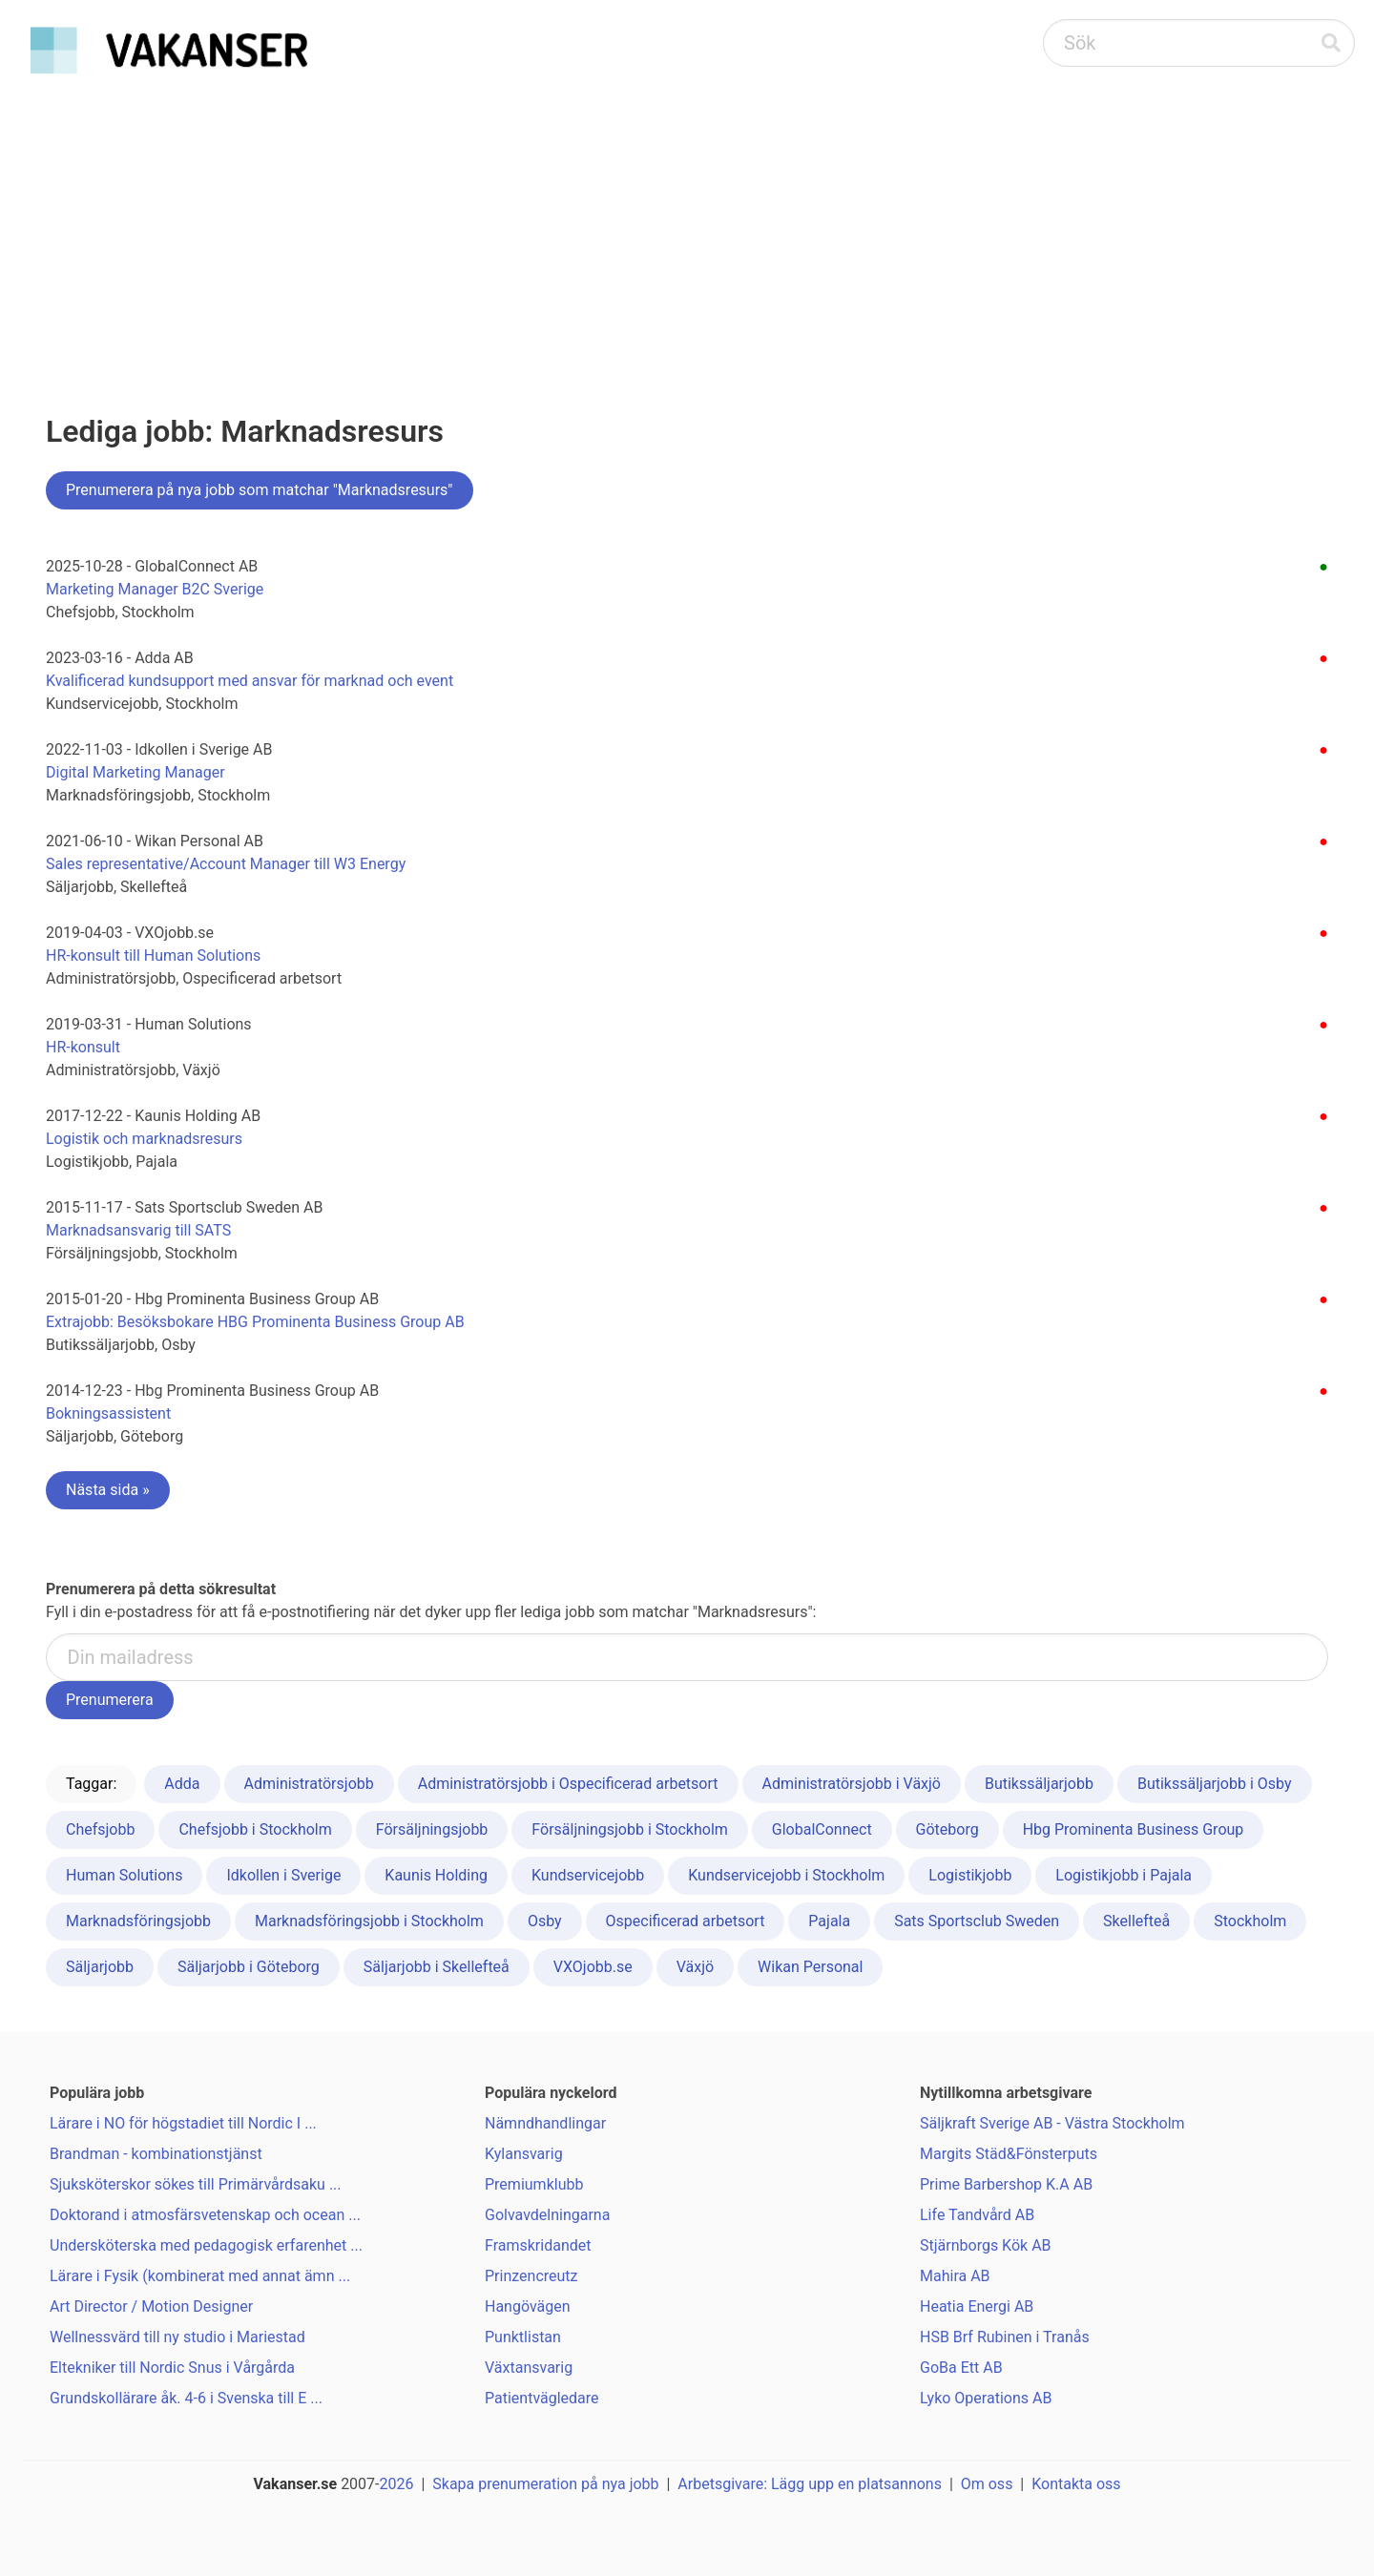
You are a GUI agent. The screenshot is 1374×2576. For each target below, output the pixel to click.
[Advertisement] (687, 225)
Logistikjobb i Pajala (1123, 1875)
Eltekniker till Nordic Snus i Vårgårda (172, 2367)
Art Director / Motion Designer (151, 2306)
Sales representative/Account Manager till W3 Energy (226, 864)
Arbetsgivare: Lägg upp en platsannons (809, 2484)
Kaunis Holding (436, 1875)
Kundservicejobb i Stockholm (786, 1875)
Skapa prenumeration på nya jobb (545, 2484)
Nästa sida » (108, 1490)
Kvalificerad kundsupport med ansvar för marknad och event (249, 681)
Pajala (829, 1921)
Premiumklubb (534, 2184)
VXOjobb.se (593, 1967)
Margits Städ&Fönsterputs (1008, 2154)
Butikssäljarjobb (1039, 1784)
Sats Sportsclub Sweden (976, 1921)
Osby (545, 1921)
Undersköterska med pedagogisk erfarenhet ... (206, 2245)
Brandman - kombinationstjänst (156, 2154)
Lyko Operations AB (985, 2398)
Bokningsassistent (108, 1413)
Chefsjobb (100, 1829)
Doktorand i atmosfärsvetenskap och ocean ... (205, 2215)
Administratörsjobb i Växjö (851, 1784)
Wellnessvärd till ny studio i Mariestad (177, 2337)
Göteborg (947, 1829)
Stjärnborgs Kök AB (985, 2245)
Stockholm (1250, 1921)
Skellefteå (1136, 1921)
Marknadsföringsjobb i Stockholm (369, 1921)
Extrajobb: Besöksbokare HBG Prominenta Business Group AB (255, 1322)
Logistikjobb (969, 1875)
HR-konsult (83, 1047)
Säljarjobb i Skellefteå (437, 1967)
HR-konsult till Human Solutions (153, 955)
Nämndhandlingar (545, 2123)
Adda (181, 1784)
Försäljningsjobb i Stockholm (629, 1829)
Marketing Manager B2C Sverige (154, 589)
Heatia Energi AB (976, 2306)
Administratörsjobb (309, 1784)
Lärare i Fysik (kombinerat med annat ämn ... (200, 2276)
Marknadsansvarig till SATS (138, 1230)
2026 (397, 2484)
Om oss (987, 2484)
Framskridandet (538, 2245)
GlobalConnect (822, 1829)
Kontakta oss (1075, 2484)
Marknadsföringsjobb (138, 1921)
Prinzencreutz (531, 2276)
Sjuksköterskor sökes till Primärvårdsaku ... (196, 2184)
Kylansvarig (524, 2154)
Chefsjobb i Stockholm (254, 1829)
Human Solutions (124, 1875)
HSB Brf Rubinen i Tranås (1005, 2337)
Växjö (695, 1967)
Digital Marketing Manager (135, 772)
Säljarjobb (100, 1967)
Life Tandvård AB (977, 2215)
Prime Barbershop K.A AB (1006, 2184)
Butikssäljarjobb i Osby (1214, 1784)
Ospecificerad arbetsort (685, 1921)
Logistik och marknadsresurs (144, 1139)
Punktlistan (523, 2337)
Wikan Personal (810, 1967)
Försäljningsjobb (432, 1829)
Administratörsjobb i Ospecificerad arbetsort (568, 1784)
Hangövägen (528, 2306)
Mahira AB (955, 2276)
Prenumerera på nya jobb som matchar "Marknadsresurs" (259, 490)
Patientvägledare (542, 2398)
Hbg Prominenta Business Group (1133, 1829)
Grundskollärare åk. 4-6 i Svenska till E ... (186, 2398)
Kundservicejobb (587, 1875)
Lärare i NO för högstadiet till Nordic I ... (183, 2123)
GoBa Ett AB (961, 2367)
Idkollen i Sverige (283, 1875)
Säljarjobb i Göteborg (248, 1967)
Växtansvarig (528, 2367)
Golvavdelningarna (547, 2215)
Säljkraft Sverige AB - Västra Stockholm (1052, 2123)
